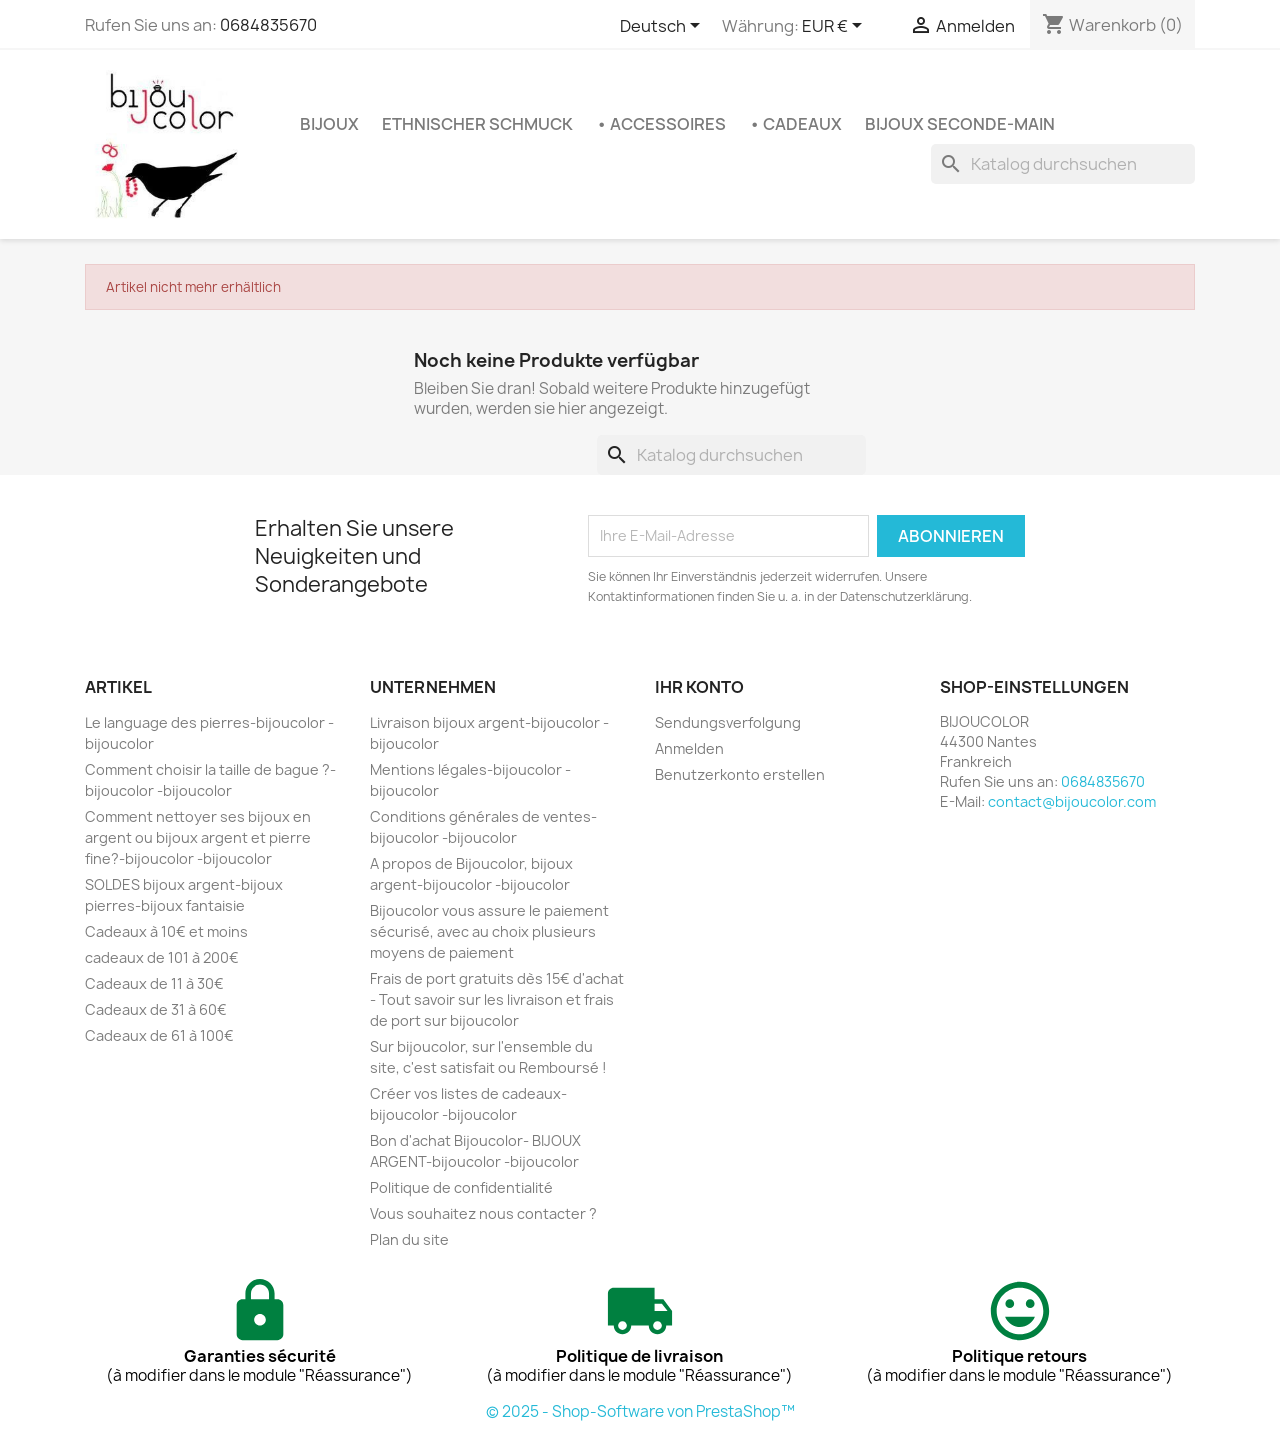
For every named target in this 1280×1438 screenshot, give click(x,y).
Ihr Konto (699, 687)
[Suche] (1063, 164)
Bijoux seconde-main (960, 124)
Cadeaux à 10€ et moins (166, 931)
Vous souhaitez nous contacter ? (483, 1213)
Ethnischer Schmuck (477, 124)
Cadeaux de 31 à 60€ (156, 1009)
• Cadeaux (795, 124)
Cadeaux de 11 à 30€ (154, 983)
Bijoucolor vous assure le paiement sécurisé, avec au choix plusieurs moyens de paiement (489, 931)
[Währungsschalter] (835, 27)
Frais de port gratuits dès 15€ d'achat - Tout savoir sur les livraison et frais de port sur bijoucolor (497, 999)
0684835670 (268, 25)
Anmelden (689, 748)
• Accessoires (661, 124)
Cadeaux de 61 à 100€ (159, 1035)
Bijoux (329, 124)
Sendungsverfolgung (728, 722)
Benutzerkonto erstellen (740, 774)
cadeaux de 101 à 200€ (162, 957)
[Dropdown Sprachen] (663, 27)
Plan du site (409, 1239)
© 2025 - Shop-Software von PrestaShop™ (640, 1411)
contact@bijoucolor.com (1072, 801)
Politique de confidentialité (461, 1187)
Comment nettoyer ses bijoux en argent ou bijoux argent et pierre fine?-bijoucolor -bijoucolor (198, 837)
